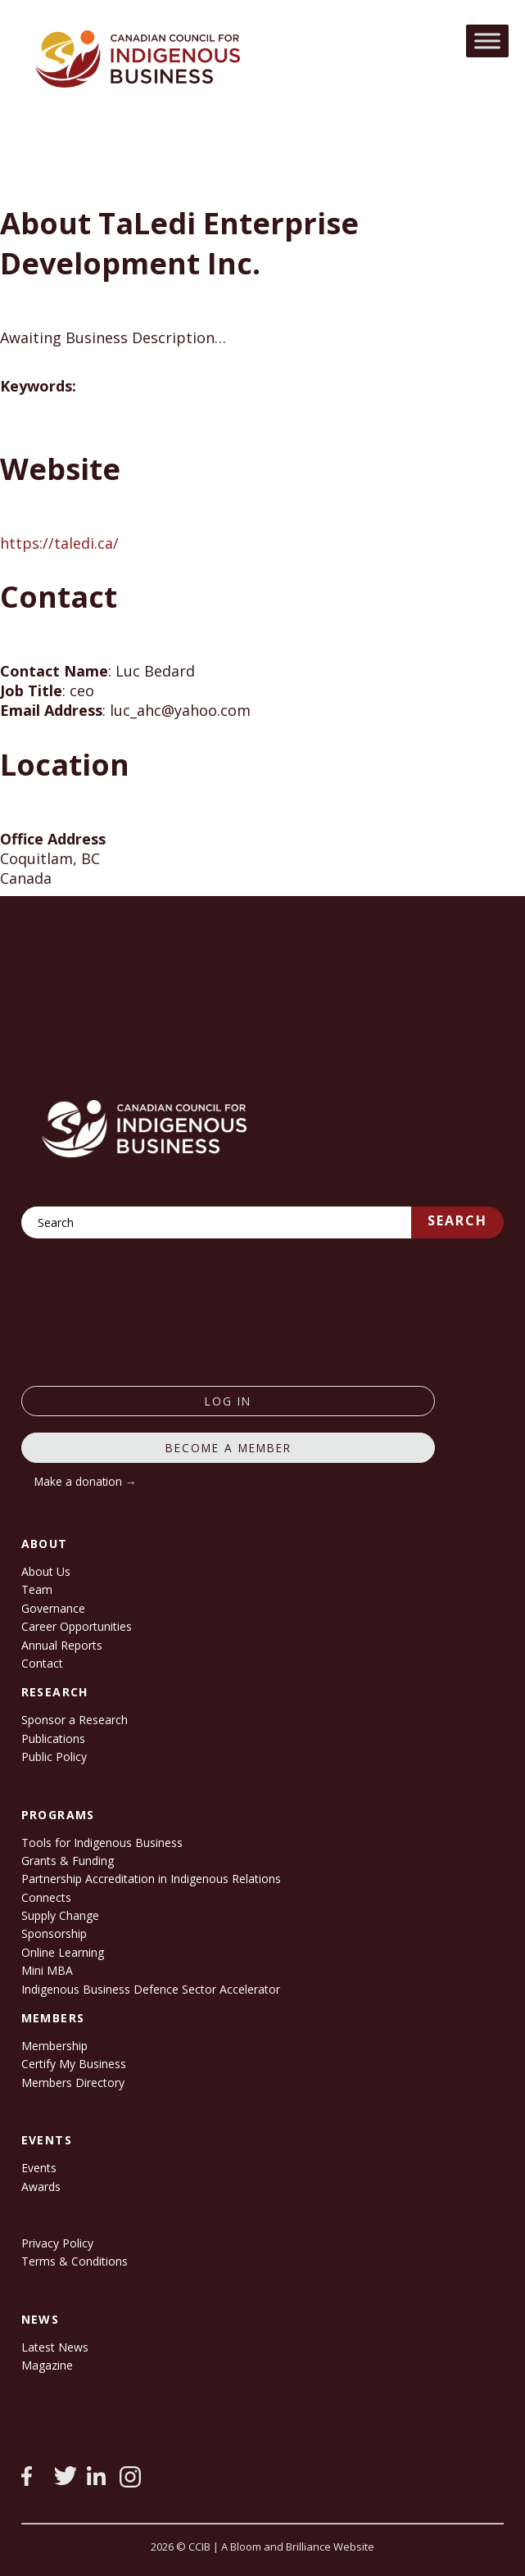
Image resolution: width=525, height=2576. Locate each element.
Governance (53, 1608)
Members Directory (72, 2082)
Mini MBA (47, 1970)
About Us (45, 1571)
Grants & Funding (67, 1860)
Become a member (228, 1448)
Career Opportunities (76, 1626)
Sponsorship (54, 1933)
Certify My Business (73, 2063)
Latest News (54, 2347)
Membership (54, 2045)
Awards (41, 2186)
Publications (53, 1738)
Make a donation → (85, 1481)
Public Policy (54, 1756)
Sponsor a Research (74, 1719)
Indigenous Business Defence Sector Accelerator (150, 1989)
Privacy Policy (57, 2243)
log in (228, 1401)
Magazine (47, 2365)
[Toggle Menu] (487, 40)
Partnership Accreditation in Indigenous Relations (151, 1878)
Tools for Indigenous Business (102, 1842)
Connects (46, 1897)
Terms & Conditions (74, 2261)
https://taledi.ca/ (59, 543)
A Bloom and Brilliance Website (297, 2546)
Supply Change (60, 1915)
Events (39, 2167)
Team (36, 1589)
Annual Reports (61, 1645)
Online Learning (62, 1952)
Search (457, 1220)
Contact (42, 1663)
